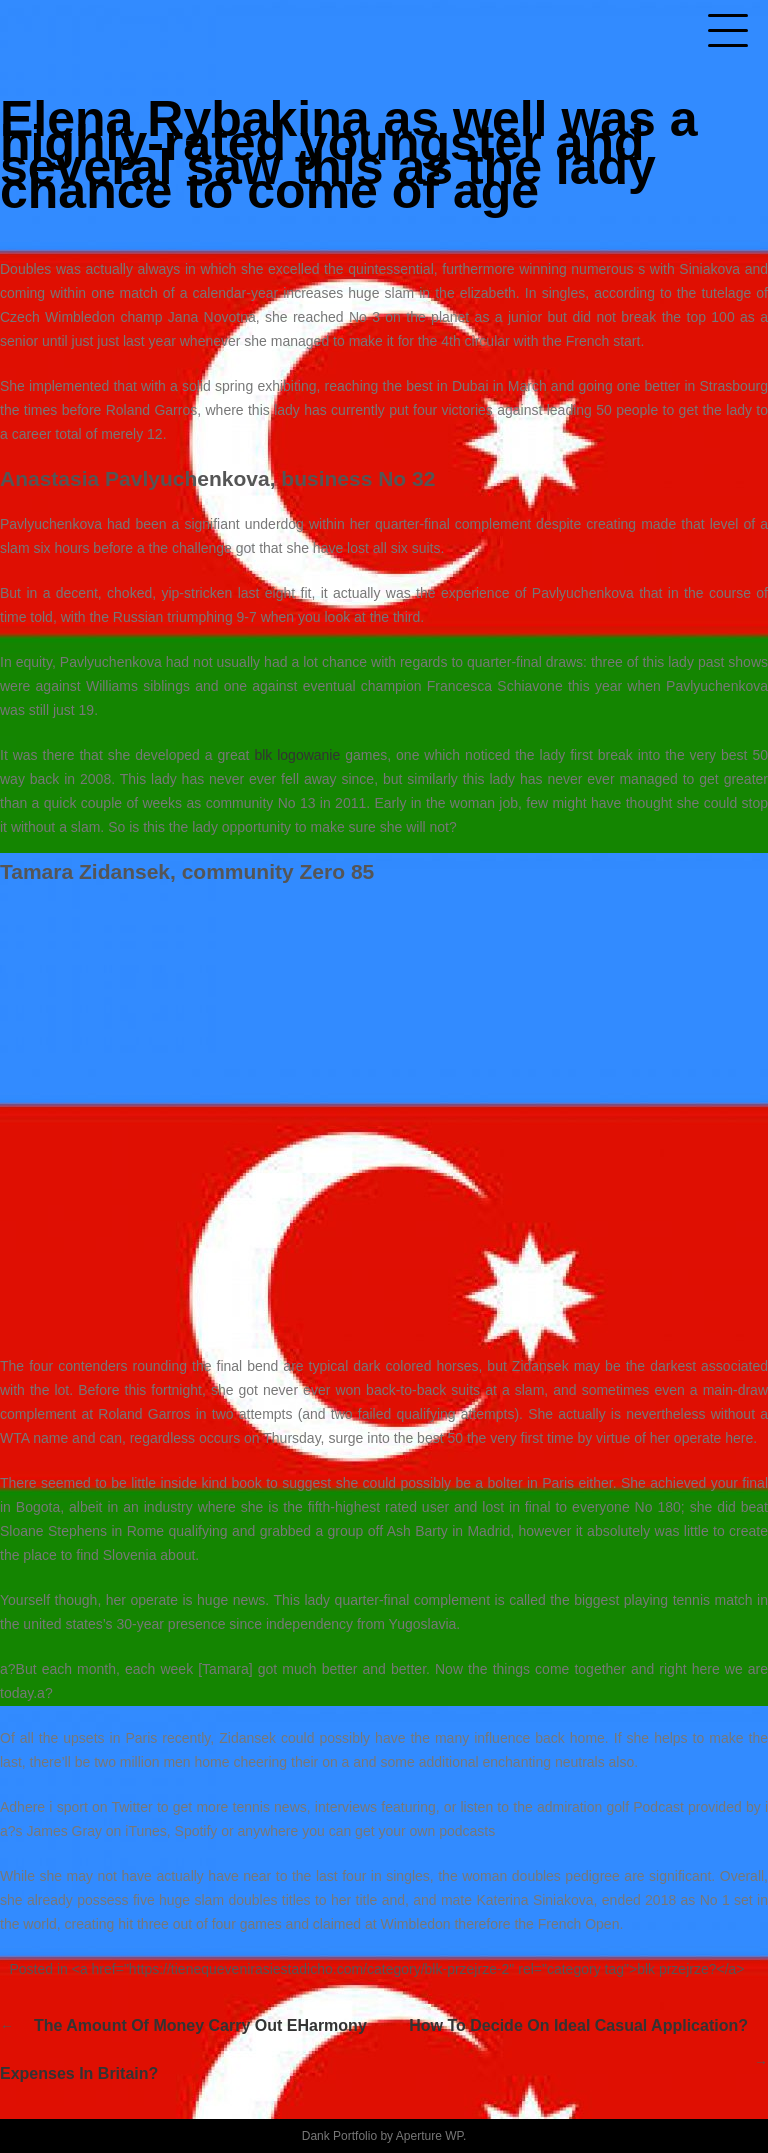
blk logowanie (297, 755)
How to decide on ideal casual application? (578, 2025)
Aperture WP (429, 2136)
